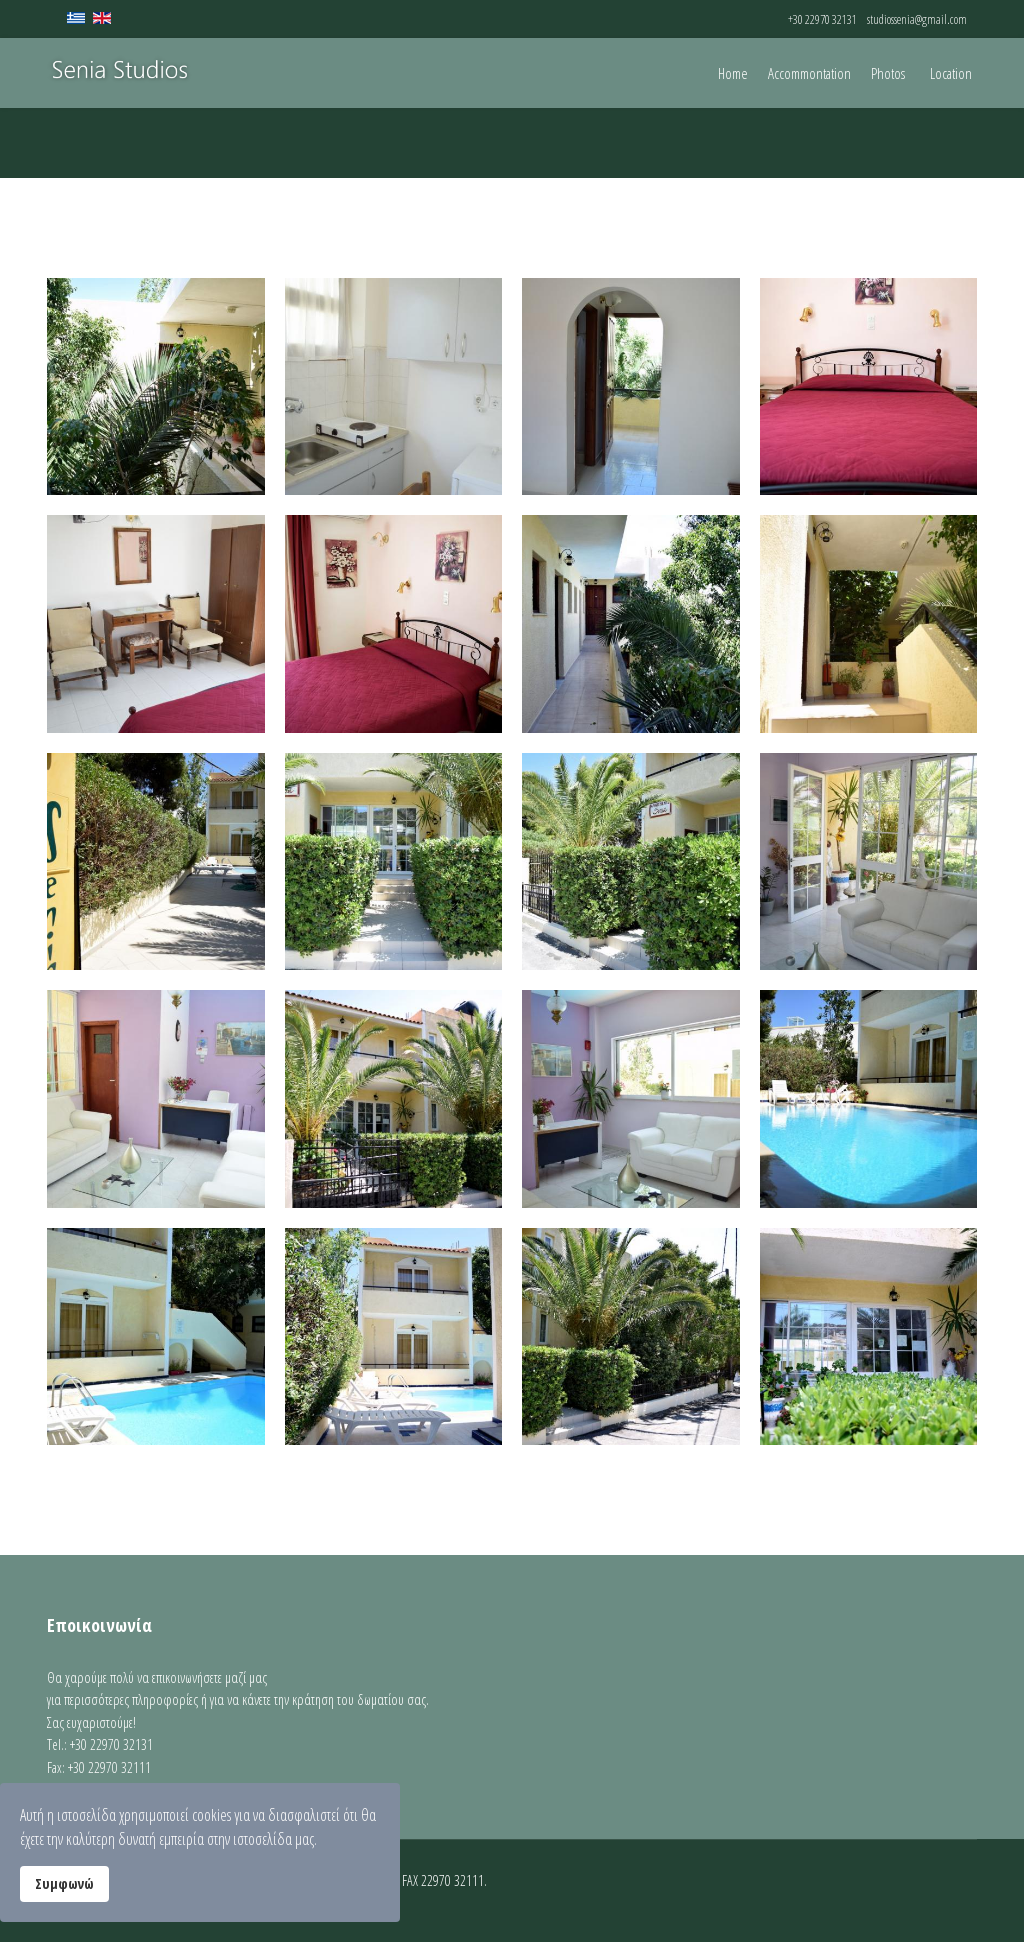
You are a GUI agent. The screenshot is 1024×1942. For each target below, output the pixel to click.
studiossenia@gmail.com (917, 19)
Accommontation (809, 73)
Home (733, 73)
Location (951, 73)
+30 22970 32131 (822, 19)
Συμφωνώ (64, 1883)
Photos (888, 73)
